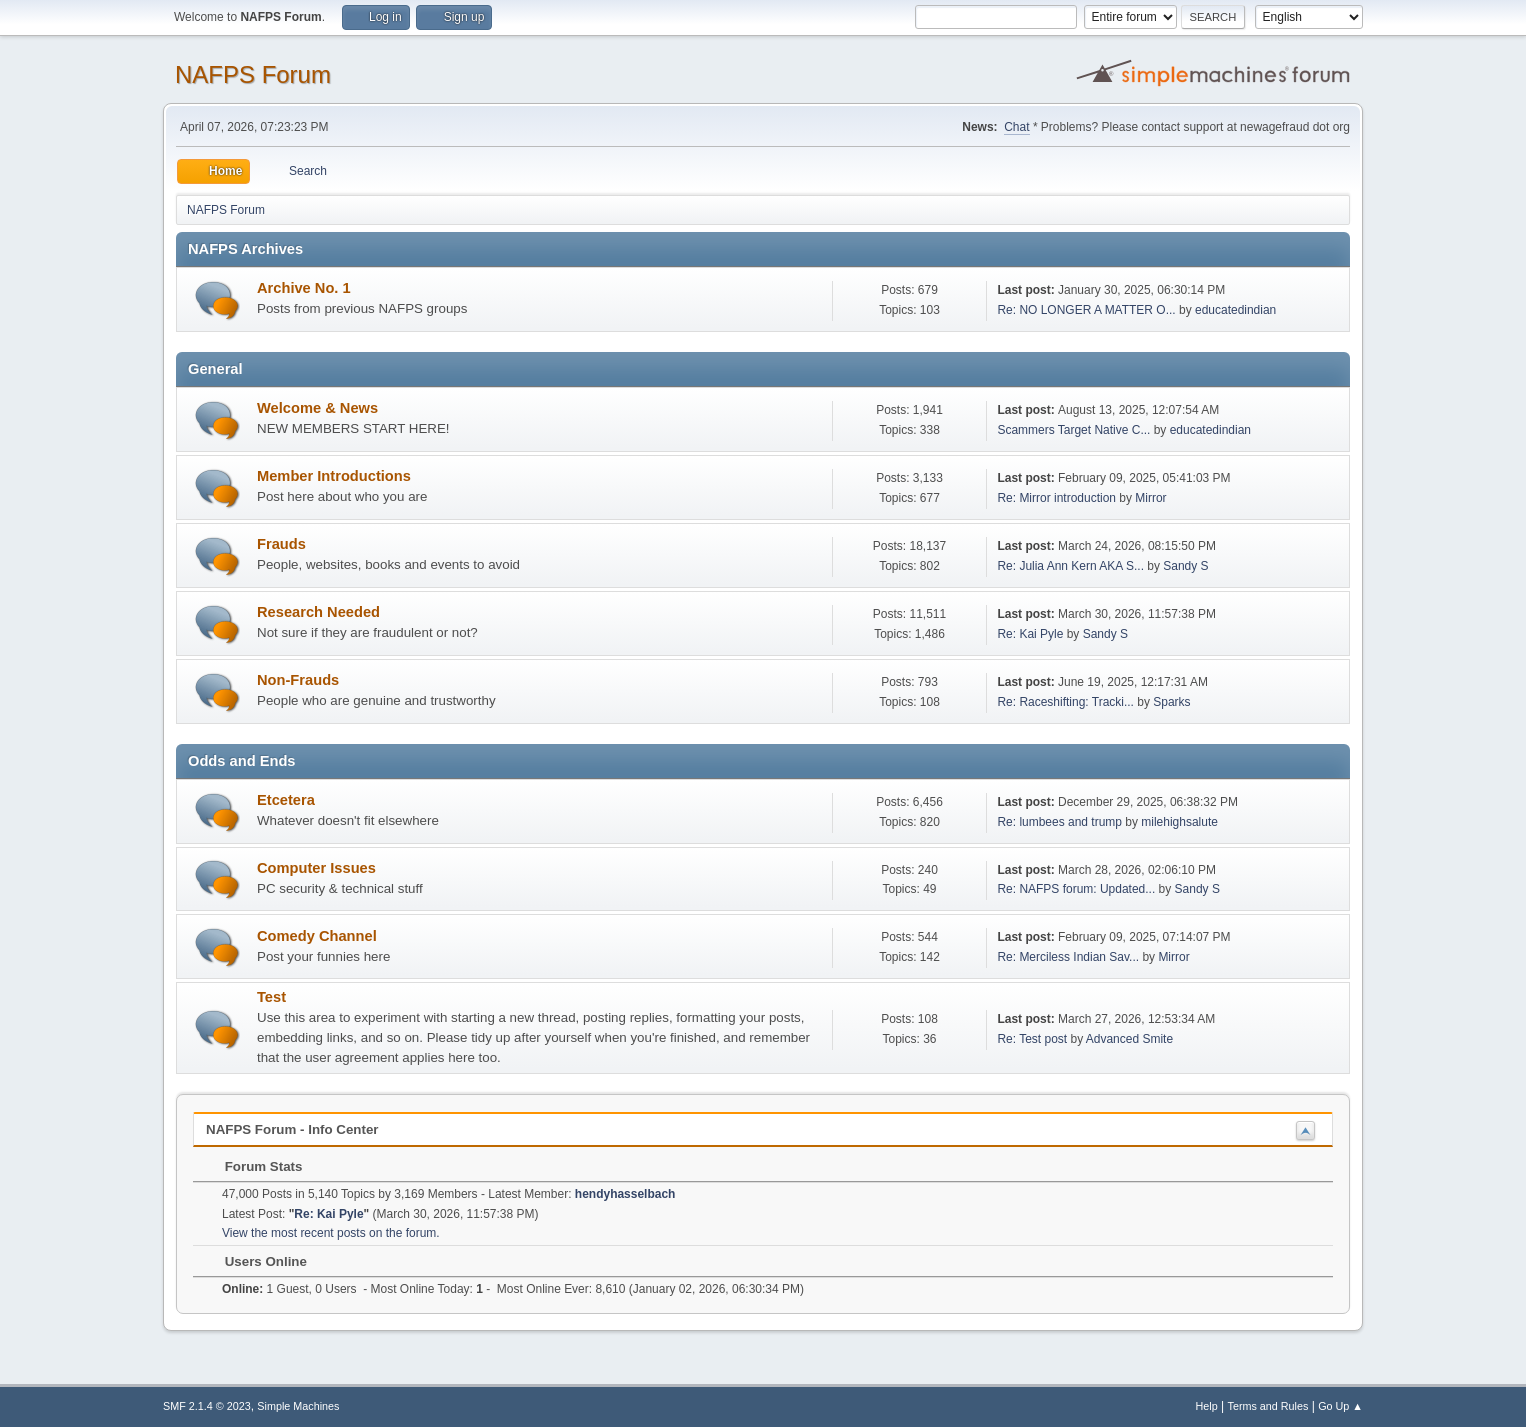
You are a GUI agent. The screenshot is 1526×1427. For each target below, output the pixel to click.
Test (271, 997)
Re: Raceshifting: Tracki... (1065, 702)
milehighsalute (1179, 822)
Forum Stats (253, 1166)
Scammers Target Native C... (1073, 430)
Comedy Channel (317, 936)
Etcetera (286, 800)
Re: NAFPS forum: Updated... (1076, 889)
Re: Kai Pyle (1030, 634)
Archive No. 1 (304, 288)
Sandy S (1185, 566)
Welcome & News (317, 408)
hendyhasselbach (625, 1194)
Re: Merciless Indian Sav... (1068, 957)
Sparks (1171, 702)
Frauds (281, 544)
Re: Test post (1032, 1039)
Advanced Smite (1129, 1039)
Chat (1016, 127)
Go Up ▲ (1340, 1406)
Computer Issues (316, 868)
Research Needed (318, 612)
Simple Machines (298, 1406)
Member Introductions (334, 476)
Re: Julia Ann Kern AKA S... (1070, 566)
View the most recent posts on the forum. (331, 1233)
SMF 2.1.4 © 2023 (207, 1406)
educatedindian (1235, 310)
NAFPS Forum (253, 74)
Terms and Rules (1268, 1406)
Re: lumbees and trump (1059, 822)
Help (1207, 1406)
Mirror (1150, 498)
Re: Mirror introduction (1058, 498)
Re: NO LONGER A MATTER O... (1086, 310)
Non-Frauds (298, 680)
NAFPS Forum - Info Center (292, 1129)
